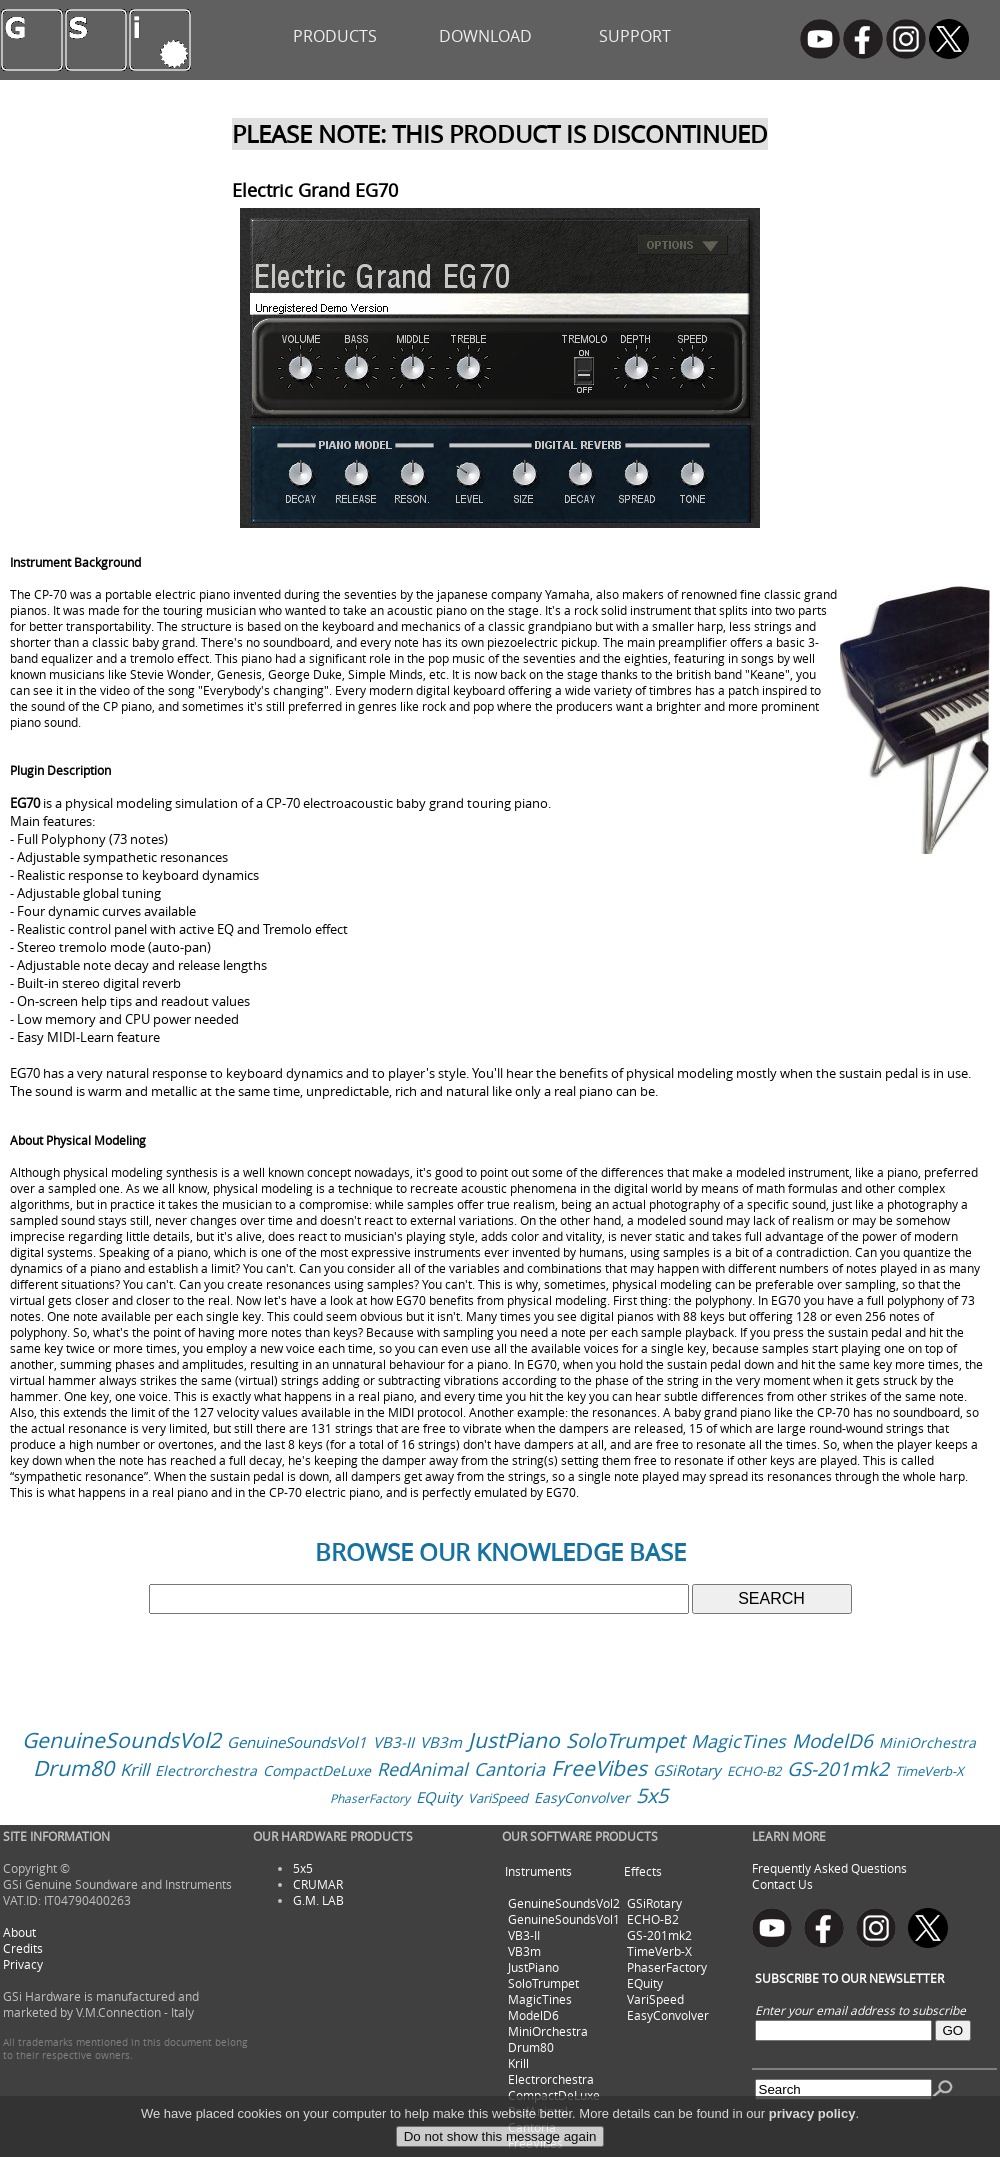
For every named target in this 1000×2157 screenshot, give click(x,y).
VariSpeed (498, 1798)
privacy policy (812, 2130)
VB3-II (393, 1742)
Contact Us (782, 1884)
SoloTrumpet (625, 1740)
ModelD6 (832, 1741)
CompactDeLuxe (317, 1770)
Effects (643, 1871)
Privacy (23, 1964)
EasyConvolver (582, 1797)
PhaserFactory (370, 1798)
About (19, 1932)
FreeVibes (599, 1768)
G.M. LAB (318, 1900)
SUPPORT (635, 36)
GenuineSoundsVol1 (297, 1742)
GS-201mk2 (838, 1769)
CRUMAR (318, 1884)
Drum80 (73, 1768)
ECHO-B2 (754, 1771)
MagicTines (738, 1741)
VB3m (441, 1742)
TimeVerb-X (929, 1771)
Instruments (538, 1871)
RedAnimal (422, 1769)
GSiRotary (687, 1770)
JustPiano (514, 1740)
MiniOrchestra (927, 1742)
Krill (134, 1769)
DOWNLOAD (485, 36)
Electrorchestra (206, 1770)
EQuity (439, 1797)
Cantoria (509, 1769)
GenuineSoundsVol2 (121, 1740)
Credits (23, 1948)
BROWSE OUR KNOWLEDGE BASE (500, 1552)
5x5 (652, 1795)
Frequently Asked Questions (829, 1868)
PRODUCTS (335, 36)
